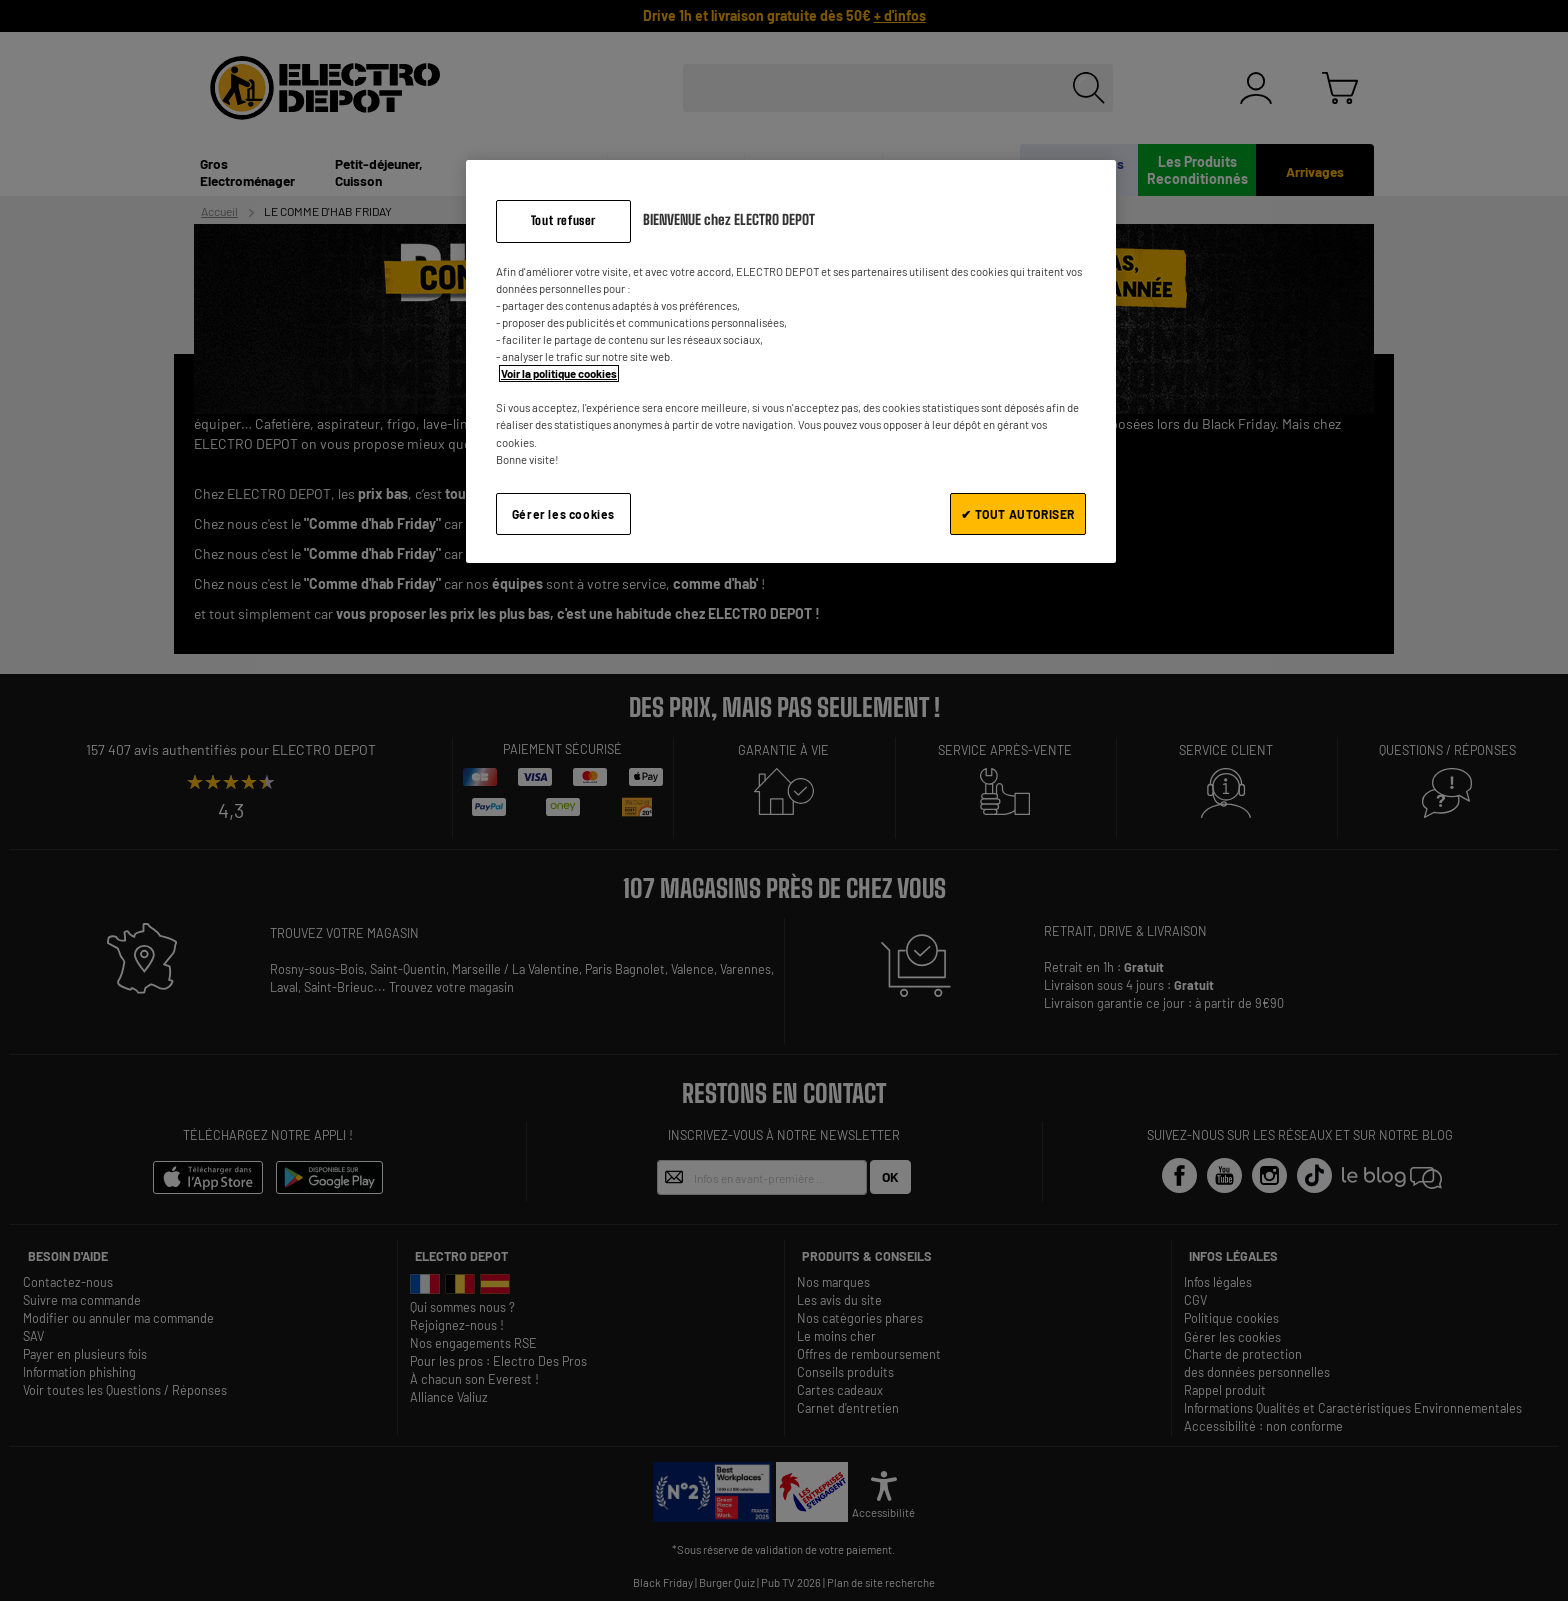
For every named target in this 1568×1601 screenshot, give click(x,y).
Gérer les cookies (563, 514)
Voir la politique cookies (559, 373)
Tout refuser (563, 220)
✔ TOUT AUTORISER (1018, 514)
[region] (791, 361)
